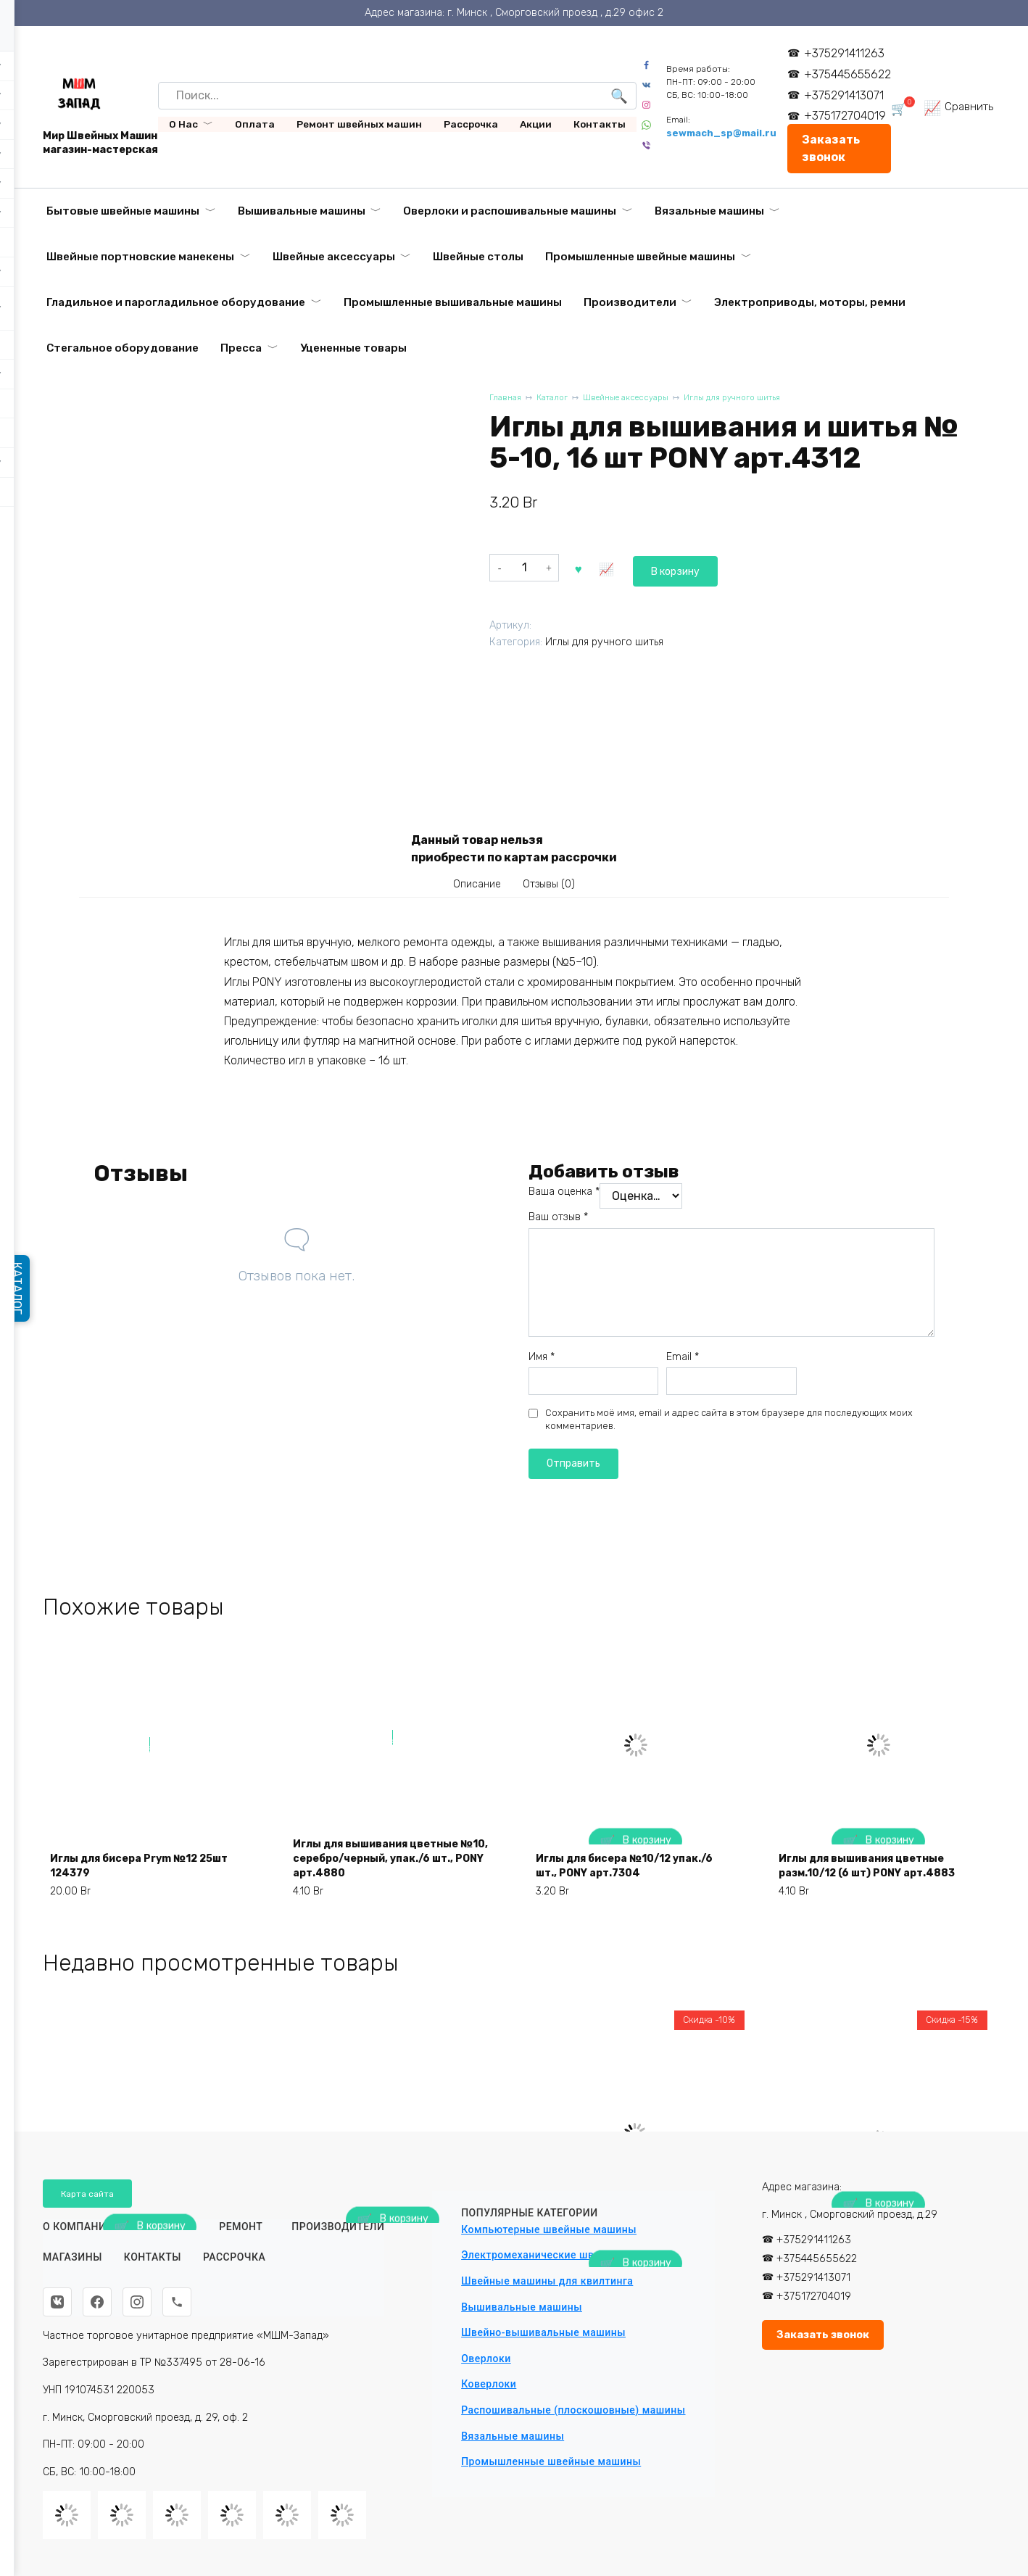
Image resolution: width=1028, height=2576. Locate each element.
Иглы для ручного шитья (762, 399)
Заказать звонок (836, 148)
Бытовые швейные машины (122, 211)
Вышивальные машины (301, 211)
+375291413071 (849, 95)
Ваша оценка (564, 1199)
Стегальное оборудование (122, 348)
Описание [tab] (471, 887)
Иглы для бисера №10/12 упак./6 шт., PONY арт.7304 (622, 1890)
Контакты (599, 124)
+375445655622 (852, 74)
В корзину (613, 566)
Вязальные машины (709, 211)
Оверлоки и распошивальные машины (509, 211)
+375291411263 (849, 53)
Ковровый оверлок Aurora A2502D (133, 2367)
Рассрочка (471, 124)
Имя (541, 1363)
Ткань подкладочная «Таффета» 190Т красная (374, 2367)
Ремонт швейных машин (359, 124)
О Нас (183, 124)
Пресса (241, 348)
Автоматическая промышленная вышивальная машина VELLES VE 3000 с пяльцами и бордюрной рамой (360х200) (630, 2342)
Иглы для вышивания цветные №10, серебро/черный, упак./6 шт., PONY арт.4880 (390, 1882)
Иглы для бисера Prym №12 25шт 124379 (137, 1890)
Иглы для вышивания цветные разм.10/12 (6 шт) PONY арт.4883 (875, 1882)
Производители (630, 302)
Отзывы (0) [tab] (554, 887)
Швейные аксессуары (334, 256)
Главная (506, 399)
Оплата (255, 124)
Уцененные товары (353, 348)
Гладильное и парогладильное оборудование (175, 302)
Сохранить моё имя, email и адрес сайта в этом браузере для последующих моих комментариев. (729, 1426)
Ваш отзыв (558, 1224)
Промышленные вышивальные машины (453, 302)
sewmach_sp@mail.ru (726, 133)
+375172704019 (850, 116)
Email (682, 1363)
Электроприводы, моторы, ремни (809, 302)
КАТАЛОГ (23, 1288)
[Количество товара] (524, 567)
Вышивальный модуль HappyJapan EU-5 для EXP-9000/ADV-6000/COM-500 (863, 2358)
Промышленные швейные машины (640, 256)
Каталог (558, 399)
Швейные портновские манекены (140, 256)
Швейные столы (478, 256)
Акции (536, 124)
